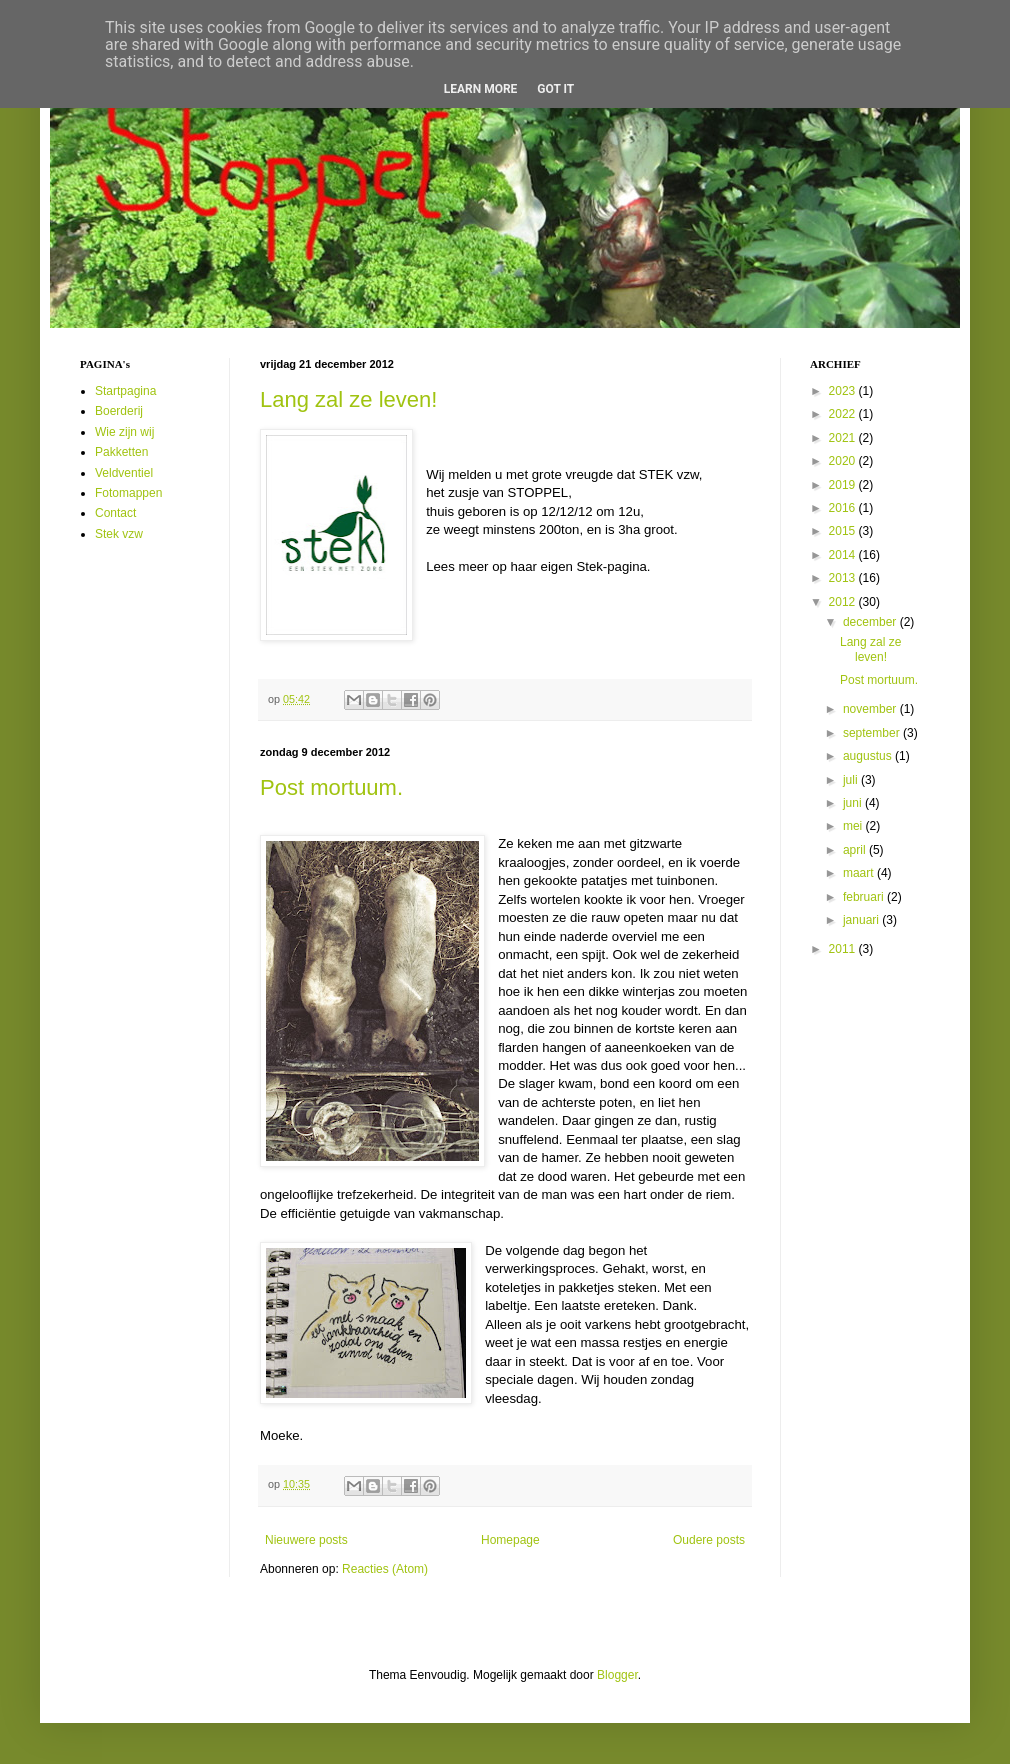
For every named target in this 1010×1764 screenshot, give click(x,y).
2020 (844, 461)
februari (865, 897)
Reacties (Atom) (385, 1569)
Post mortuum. (331, 787)
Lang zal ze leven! (348, 399)
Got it (555, 89)
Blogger (617, 1675)
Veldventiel (124, 473)
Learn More (481, 89)
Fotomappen (128, 493)
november (871, 709)
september (873, 733)
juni (854, 803)
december (871, 622)
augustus (869, 756)
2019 (844, 485)
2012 (844, 602)
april (856, 850)
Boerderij (119, 411)
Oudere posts (709, 1540)
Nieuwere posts (306, 1540)
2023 (844, 391)
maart (860, 873)
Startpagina (125, 391)
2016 (844, 508)
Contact (115, 513)
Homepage (510, 1540)
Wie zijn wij (124, 432)
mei (854, 826)
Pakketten (121, 452)
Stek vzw (119, 534)
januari (862, 920)
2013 (844, 578)
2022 (844, 414)
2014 (844, 555)
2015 (844, 531)
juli (852, 780)
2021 (844, 438)
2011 (844, 949)
